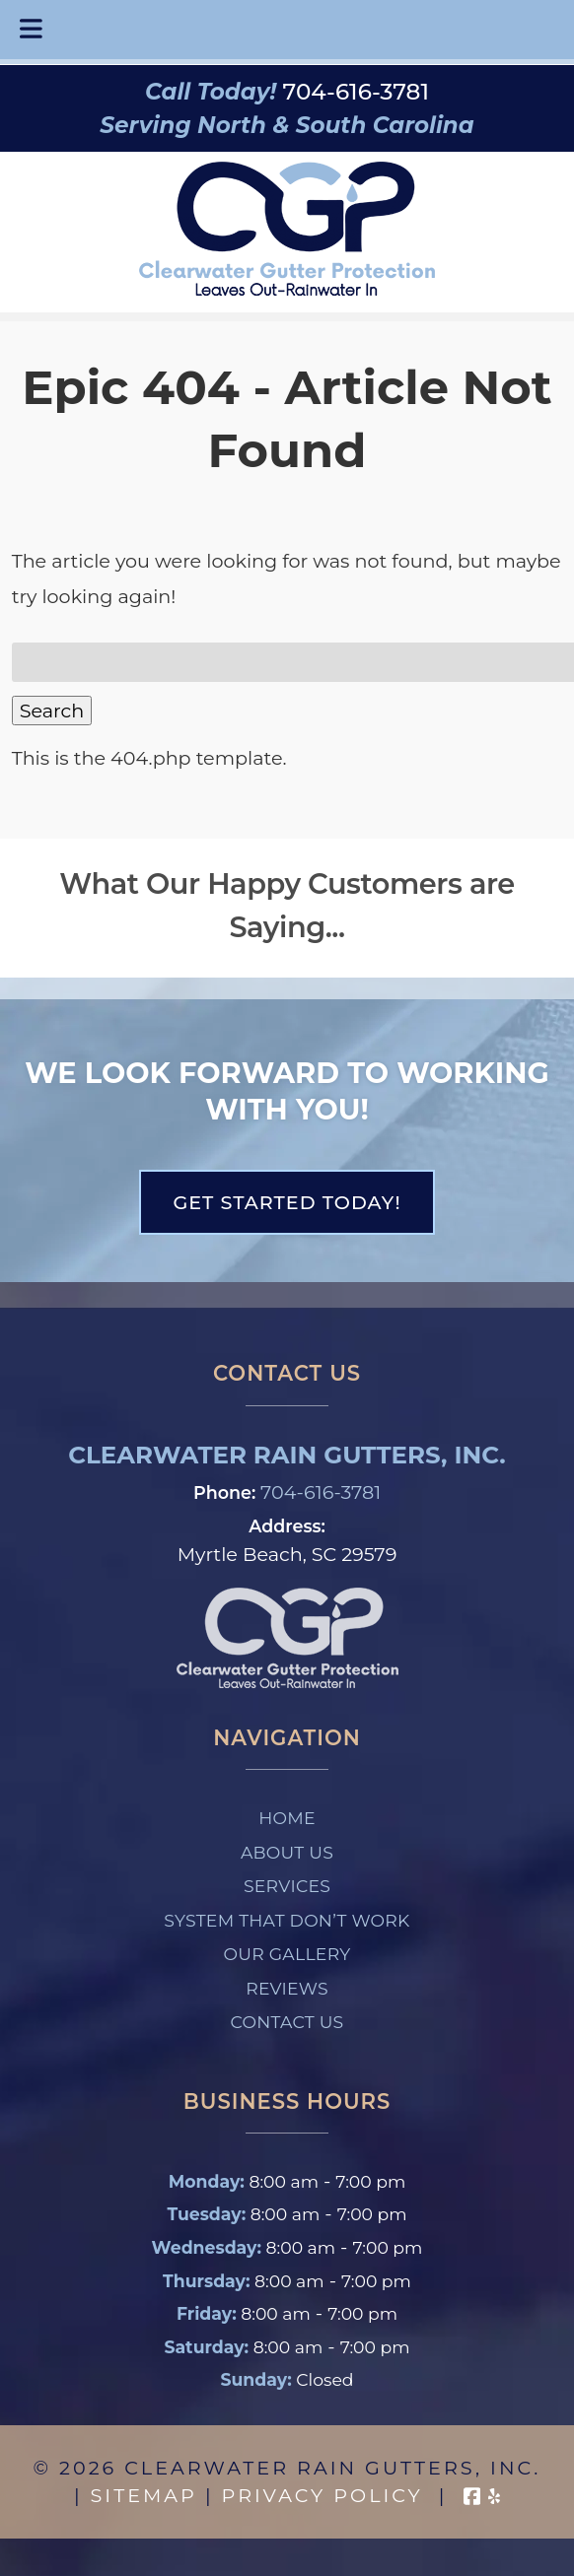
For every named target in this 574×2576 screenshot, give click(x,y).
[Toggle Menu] (31, 29)
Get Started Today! (286, 1202)
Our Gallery (287, 1953)
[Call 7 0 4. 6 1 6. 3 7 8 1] (356, 91)
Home (287, 1817)
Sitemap (144, 2495)
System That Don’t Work (286, 1920)
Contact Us (287, 2021)
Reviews (287, 1988)
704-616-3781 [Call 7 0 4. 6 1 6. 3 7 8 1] (320, 1492)
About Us (287, 1852)
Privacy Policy (322, 2495)
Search (52, 710)
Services (287, 1885)
